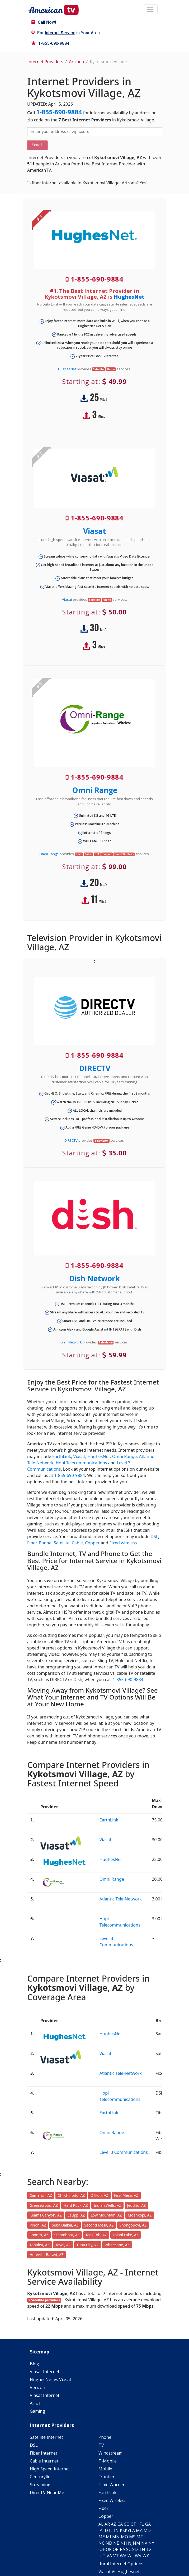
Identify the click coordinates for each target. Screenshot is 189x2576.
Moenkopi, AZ (140, 2215)
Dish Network (94, 1278)
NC (101, 2543)
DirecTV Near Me (47, 2492)
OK (109, 2549)
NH (123, 2543)
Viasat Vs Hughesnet (119, 2571)
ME (101, 2537)
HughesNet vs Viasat (50, 2379)
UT (103, 2556)
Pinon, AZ (38, 2225)
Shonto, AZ (39, 2234)
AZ (113, 2524)
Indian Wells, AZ (107, 2205)
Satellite (61, 1543)
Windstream (110, 2453)
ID (105, 2530)
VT (116, 2556)
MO (124, 2537)
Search (37, 145)
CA (120, 2524)
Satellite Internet (46, 2437)
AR (107, 2524)
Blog (34, 2364)
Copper (92, 1543)
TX (149, 2549)
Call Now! (43, 22)
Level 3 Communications (124, 2152)
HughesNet (129, 296)
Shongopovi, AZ (133, 2225)
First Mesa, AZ (126, 2195)
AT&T (35, 2403)
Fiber (31, 1543)
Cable (77, 1543)
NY (151, 2543)
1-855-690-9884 (50, 43)
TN (142, 2549)
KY (127, 2530)
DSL (154, 1536)
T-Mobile (107, 2461)
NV (144, 2543)
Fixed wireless (123, 1543)
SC (128, 2549)
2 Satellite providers (44, 2300)
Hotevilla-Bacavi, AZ (46, 2254)
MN (116, 2537)
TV (101, 2445)
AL (100, 2524)
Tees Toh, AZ (96, 2234)
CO (127, 2524)
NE (116, 2543)
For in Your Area (65, 32)
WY (146, 2556)
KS (122, 2530)
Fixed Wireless (112, 2500)
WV (138, 2556)
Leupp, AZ (76, 2215)
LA (132, 2530)
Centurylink (41, 2477)
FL (141, 2524)
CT (133, 2524)
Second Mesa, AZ (99, 2225)
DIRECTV (94, 1068)
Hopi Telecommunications (81, 1463)
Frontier (106, 2477)
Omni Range (94, 790)
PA (122, 2549)
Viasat (94, 531)
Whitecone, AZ (117, 2244)
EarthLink (61, 1456)
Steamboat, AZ (67, 2234)
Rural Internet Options (120, 2564)
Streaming (40, 2485)
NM (136, 2543)
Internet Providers (45, 62)
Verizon (37, 2387)
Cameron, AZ (41, 2195)
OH (103, 2549)
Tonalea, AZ (40, 2244)
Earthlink (107, 2492)
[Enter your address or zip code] (94, 131)
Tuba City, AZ (88, 2244)
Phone (45, 1543)
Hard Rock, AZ (76, 2205)
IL (111, 2530)
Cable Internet (44, 2461)
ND (109, 2543)
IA (100, 2530)
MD (147, 2530)
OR (116, 2549)
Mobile (105, 2469)
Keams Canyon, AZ (46, 2215)
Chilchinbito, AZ (71, 2195)
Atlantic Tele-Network (121, 1899)
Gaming (37, 2411)
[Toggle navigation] (150, 9)
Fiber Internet (43, 2453)
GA (148, 2524)
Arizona (76, 62)
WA (123, 2556)
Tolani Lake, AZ (126, 2234)
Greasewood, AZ (44, 2205)
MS (132, 2537)
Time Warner (111, 2485)
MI (108, 2537)
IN (116, 2530)
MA (139, 2530)
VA (109, 2556)
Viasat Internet (44, 2372)
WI (130, 2556)
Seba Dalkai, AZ (65, 2225)
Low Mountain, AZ (106, 2215)
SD (135, 2549)
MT (139, 2537)
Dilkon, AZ (99, 2195)
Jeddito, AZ (136, 2205)
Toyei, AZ (63, 2244)
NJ (130, 2543)
